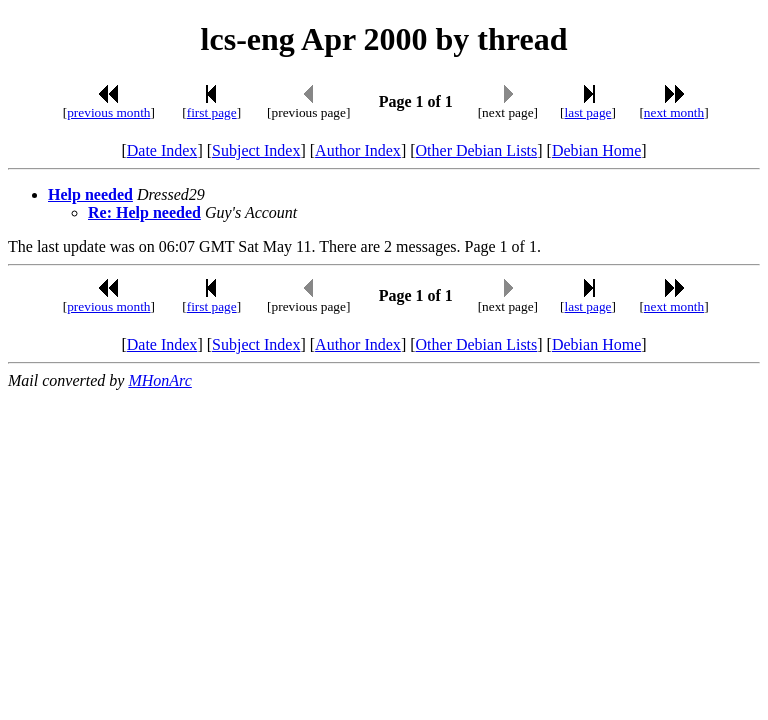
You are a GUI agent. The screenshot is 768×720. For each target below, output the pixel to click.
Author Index (358, 150)
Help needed (90, 194)
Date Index (162, 150)
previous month (108, 112)
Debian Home (596, 150)
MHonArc (159, 380)
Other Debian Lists (477, 150)
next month (674, 112)
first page (212, 112)
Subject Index (256, 150)
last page (588, 112)
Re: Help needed (144, 212)
